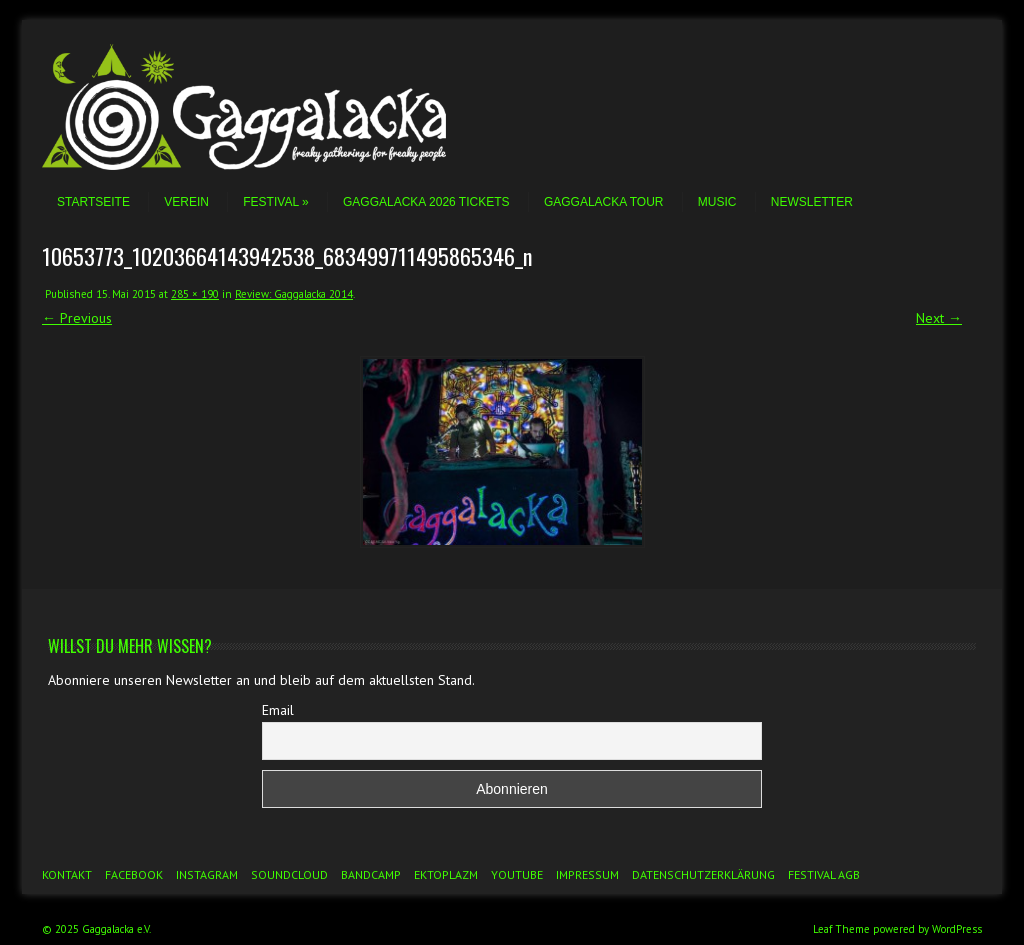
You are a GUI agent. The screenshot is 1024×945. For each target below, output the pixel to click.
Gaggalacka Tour (604, 202)
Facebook (134, 874)
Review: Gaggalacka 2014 (294, 294)
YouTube (517, 874)
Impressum (587, 874)
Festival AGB (824, 874)
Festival (275, 202)
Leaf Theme (841, 929)
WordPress (957, 929)
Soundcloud (289, 874)
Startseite (93, 202)
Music (717, 202)
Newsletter (812, 202)
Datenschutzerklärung (703, 874)
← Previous (77, 318)
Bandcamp (371, 874)
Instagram (207, 874)
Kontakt (67, 874)
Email (278, 710)
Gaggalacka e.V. (116, 929)
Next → (939, 318)
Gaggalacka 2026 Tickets (426, 202)
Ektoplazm (446, 874)
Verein (186, 202)
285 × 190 (195, 294)
